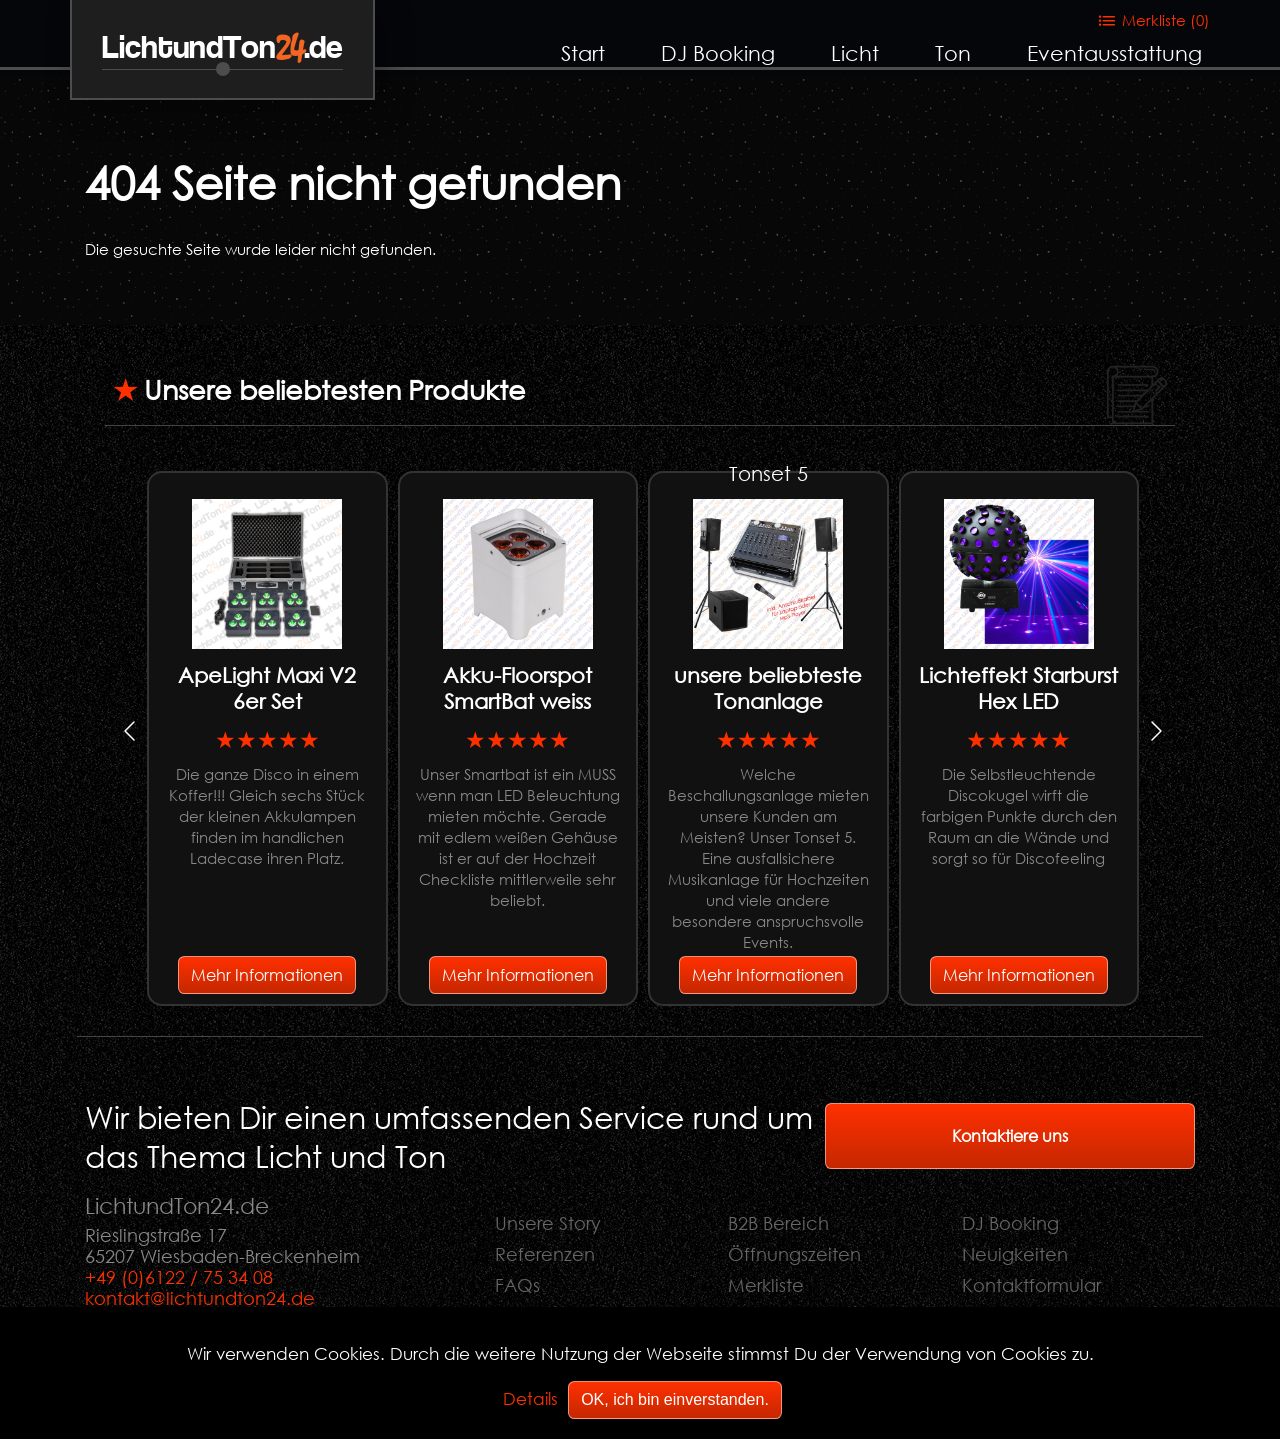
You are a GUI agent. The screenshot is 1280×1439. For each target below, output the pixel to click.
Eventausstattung (1114, 53)
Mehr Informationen (267, 974)
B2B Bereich (778, 1223)
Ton (953, 53)
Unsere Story (548, 1223)
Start (583, 53)
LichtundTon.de (222, 48)
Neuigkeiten (1015, 1254)
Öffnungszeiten (794, 1254)
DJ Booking (718, 53)
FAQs (517, 1285)
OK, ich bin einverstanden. (675, 1399)
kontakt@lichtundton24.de (200, 1298)
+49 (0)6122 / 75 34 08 (179, 1277)
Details (530, 1398)
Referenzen (545, 1254)
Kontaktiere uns (1010, 1135)
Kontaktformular (1031, 1285)
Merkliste (766, 1285)
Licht (855, 53)
